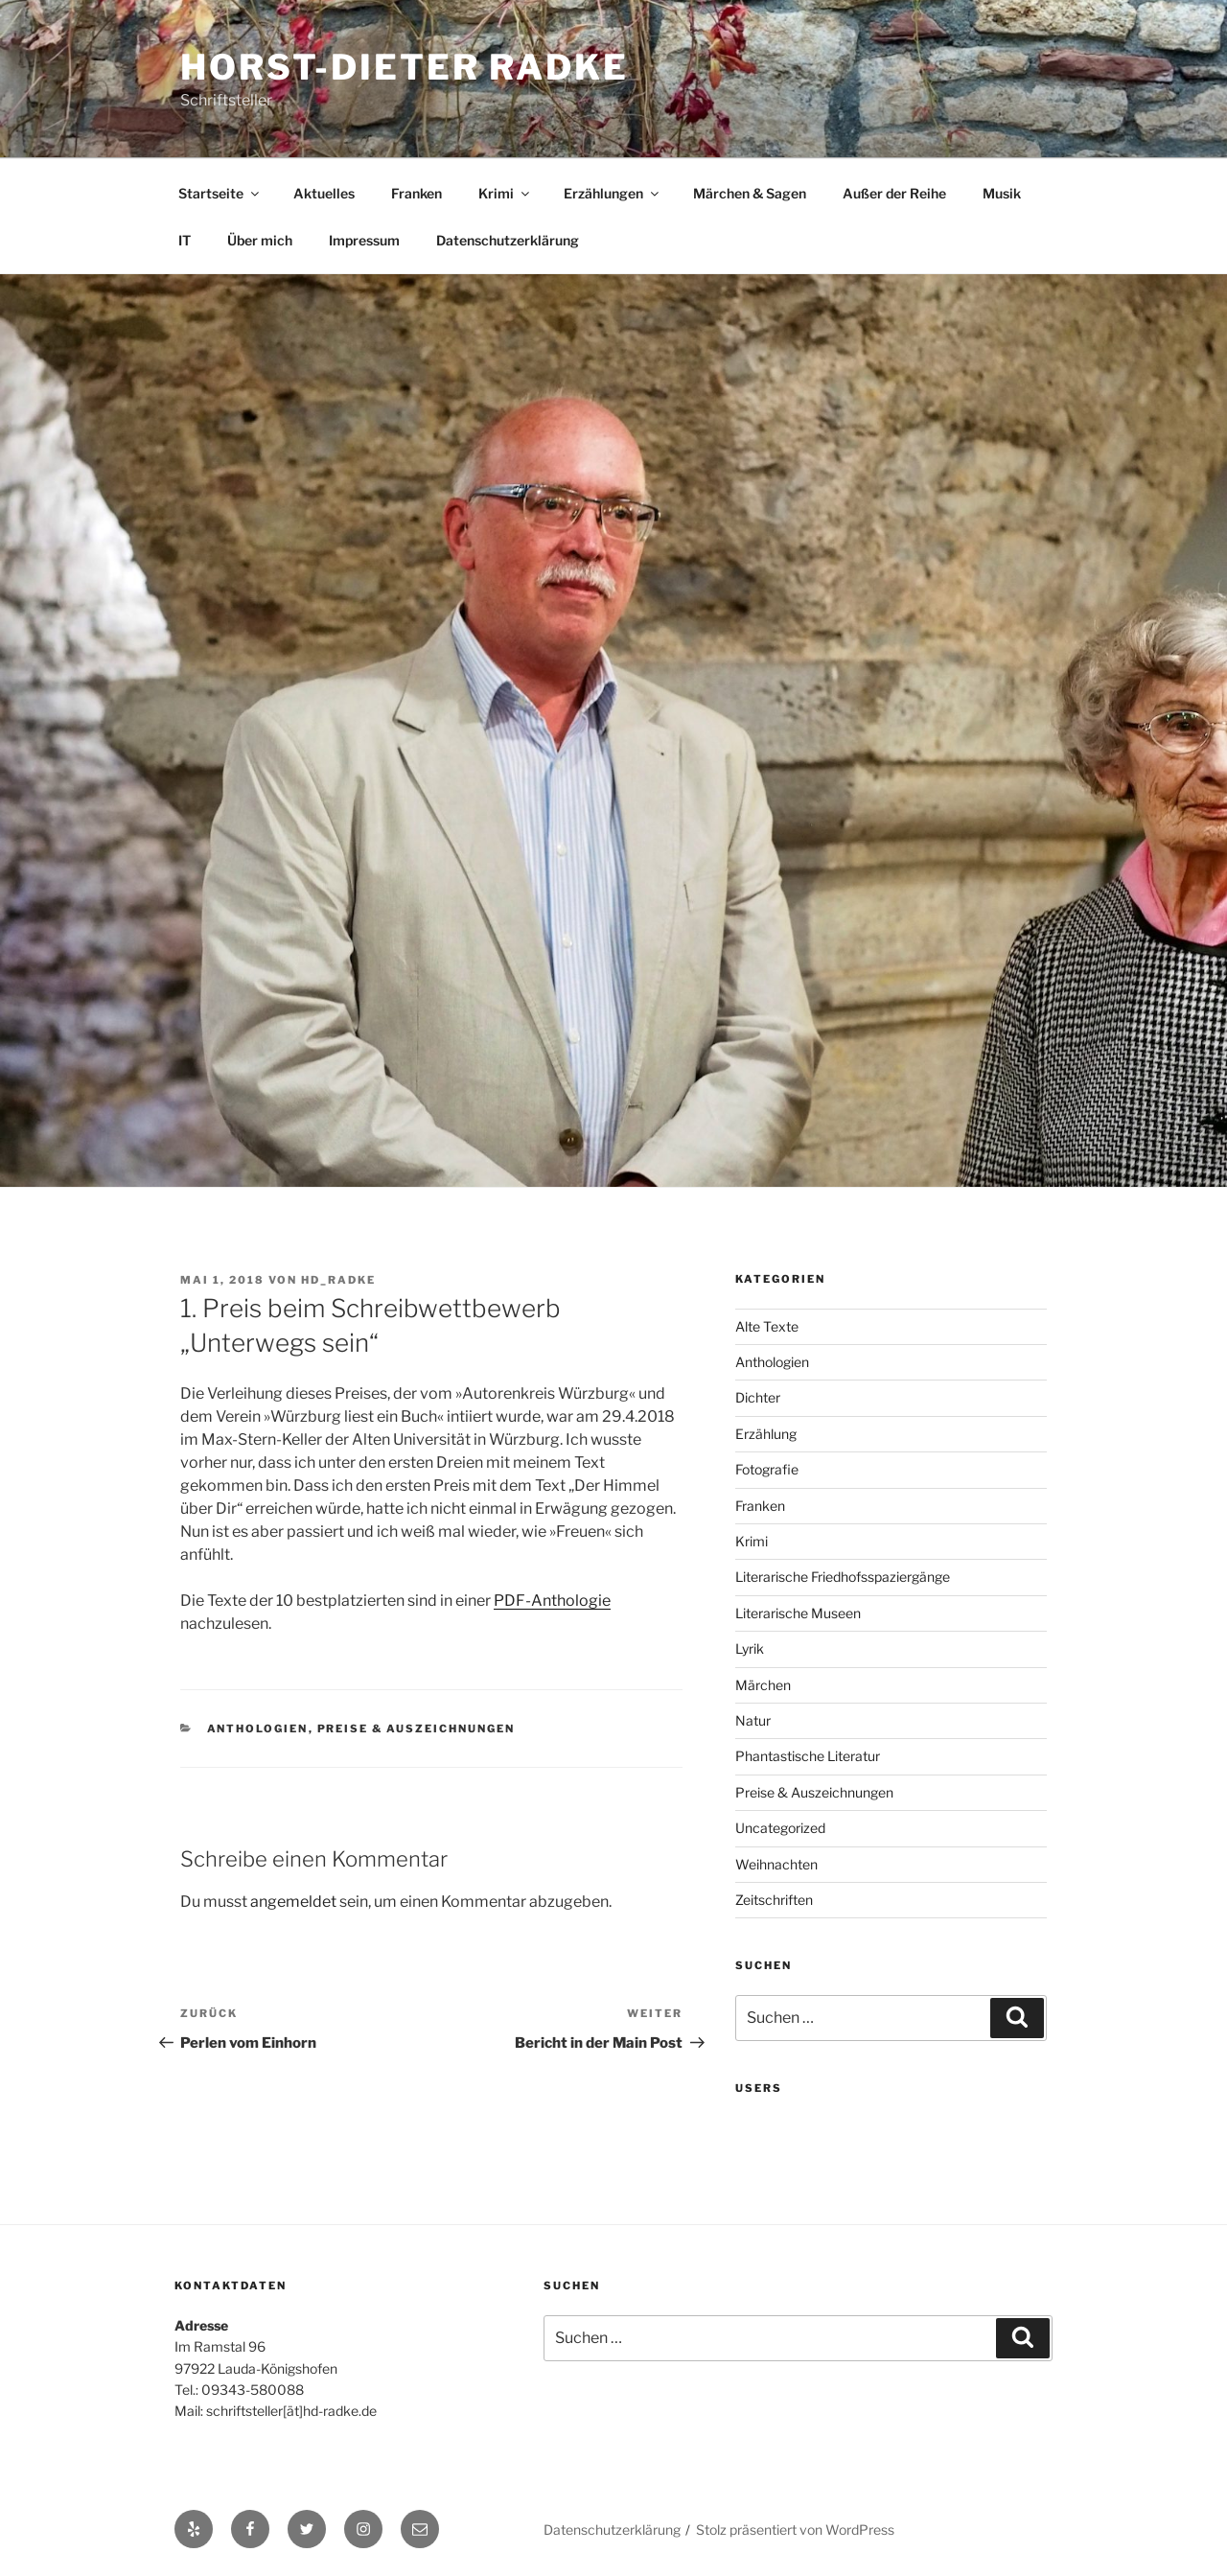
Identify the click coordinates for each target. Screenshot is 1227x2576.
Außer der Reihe (894, 193)
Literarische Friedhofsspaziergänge (842, 1576)
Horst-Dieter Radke (404, 67)
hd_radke (338, 1280)
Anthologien (258, 1728)
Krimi (505, 193)
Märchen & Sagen (749, 193)
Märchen (763, 1685)
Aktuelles (324, 193)
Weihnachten (776, 1864)
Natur (753, 1720)
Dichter (757, 1397)
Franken (416, 193)
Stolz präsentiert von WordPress (795, 2529)
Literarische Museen (798, 1613)
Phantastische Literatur (807, 1756)
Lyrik (749, 1648)
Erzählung (766, 1434)
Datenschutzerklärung (507, 240)
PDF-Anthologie (552, 1600)
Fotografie (767, 1469)
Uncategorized (780, 1828)
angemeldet (293, 1901)
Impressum (364, 240)
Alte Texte (767, 1326)
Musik (1002, 193)
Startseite (220, 193)
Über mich (259, 240)
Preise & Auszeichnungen (416, 1728)
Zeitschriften (774, 1899)
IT (184, 240)
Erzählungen (612, 193)
